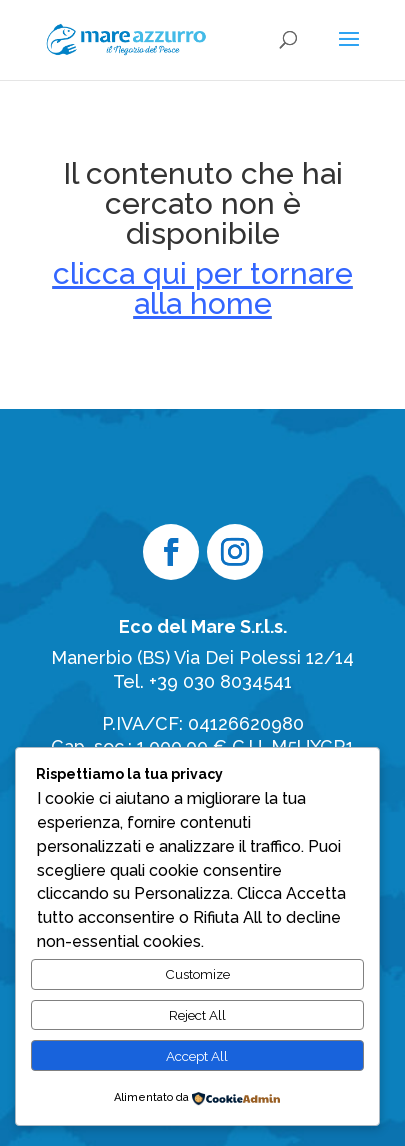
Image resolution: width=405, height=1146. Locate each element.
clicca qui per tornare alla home (203, 288)
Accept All (197, 1056)
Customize (197, 974)
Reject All (197, 1015)
